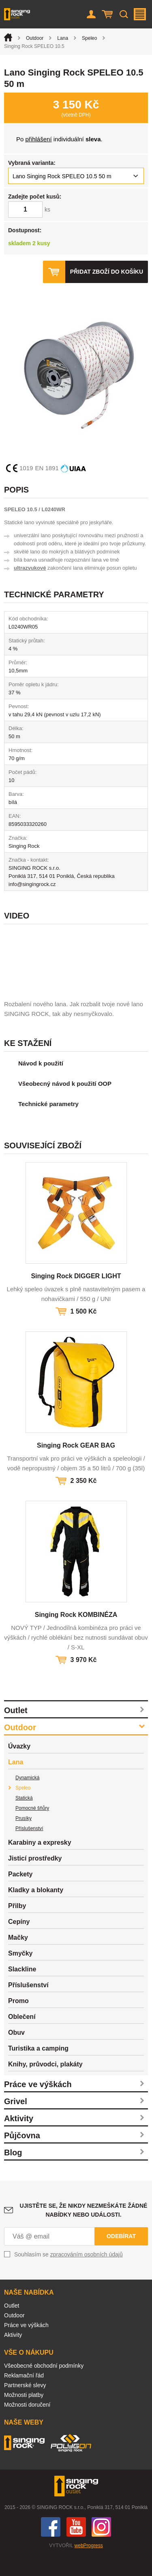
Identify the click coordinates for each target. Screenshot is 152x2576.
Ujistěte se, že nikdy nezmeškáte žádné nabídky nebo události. (84, 2230)
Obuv (16, 2052)
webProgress (89, 2566)
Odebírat (121, 2256)
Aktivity (18, 2138)
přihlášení (39, 139)
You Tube (76, 2547)
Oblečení (22, 2037)
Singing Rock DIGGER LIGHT (76, 1296)
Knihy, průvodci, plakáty (45, 2084)
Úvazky (19, 1766)
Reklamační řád (24, 2395)
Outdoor (34, 38)
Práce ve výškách (38, 2104)
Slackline (22, 1989)
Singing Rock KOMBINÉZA (76, 1635)
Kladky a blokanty (35, 1910)
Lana (62, 38)
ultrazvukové (30, 568)
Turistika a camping (38, 2068)
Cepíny (19, 1941)
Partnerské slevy (25, 2405)
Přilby (17, 1926)
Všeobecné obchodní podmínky (43, 2386)
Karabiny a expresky (39, 1862)
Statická (24, 1818)
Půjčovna (22, 2155)
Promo (18, 2021)
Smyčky (20, 1973)
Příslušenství (29, 1849)
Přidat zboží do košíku (106, 271)
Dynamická (27, 1798)
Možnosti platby (23, 2415)
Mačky (18, 1957)
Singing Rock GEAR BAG (76, 1465)
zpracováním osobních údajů (86, 2274)
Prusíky (23, 1838)
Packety (20, 1894)
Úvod (8, 37)
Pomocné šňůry (32, 1828)
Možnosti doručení (27, 2425)
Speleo (89, 38)
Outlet (16, 1730)
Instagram (101, 2547)
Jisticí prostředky (35, 1878)
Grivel (15, 2121)
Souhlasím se (68, 2274)
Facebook (50, 2547)
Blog (13, 2172)
